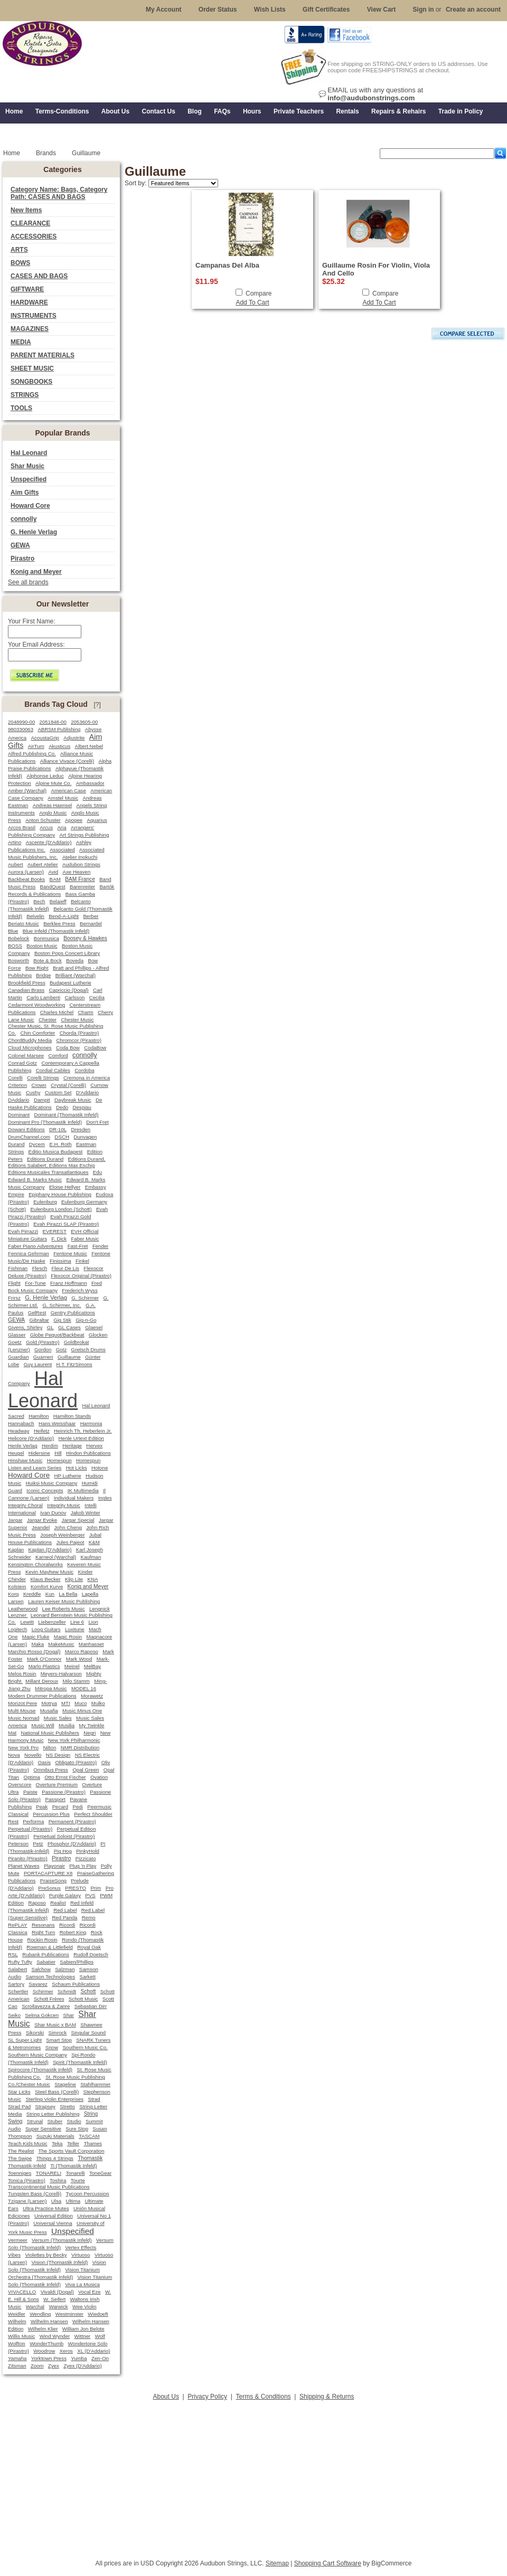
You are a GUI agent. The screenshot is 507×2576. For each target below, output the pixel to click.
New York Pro (23, 1747)
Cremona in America (86, 1078)
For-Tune (35, 1283)
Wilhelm (17, 2321)
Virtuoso (80, 2255)
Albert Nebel (89, 746)
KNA (92, 1579)
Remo (89, 1917)
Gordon (42, 1349)
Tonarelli (74, 2173)
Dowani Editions (26, 1129)
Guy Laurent (38, 1364)
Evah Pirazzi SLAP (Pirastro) (66, 1224)
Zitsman (17, 2366)
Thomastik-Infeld (27, 2165)
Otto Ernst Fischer (65, 1777)
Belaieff (58, 901)
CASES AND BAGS (39, 276)
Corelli (15, 1078)
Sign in (423, 9)
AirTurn (36, 746)
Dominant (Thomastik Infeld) (66, 1114)
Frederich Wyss (79, 1290)
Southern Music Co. (84, 2047)
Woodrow (44, 2351)
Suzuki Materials (55, 2136)
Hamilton (39, 1416)
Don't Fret (97, 1122)
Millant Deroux (41, 1681)
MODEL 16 (83, 1688)
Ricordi (67, 1925)
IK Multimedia (83, 1490)
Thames (92, 2143)
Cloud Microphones (30, 1047)
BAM (55, 879)
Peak (42, 1807)
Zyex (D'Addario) (82, 2366)
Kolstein (17, 1586)
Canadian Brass (26, 990)
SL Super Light (25, 2040)
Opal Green (85, 1770)
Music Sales (58, 1718)
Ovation (99, 1777)
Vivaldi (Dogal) (57, 2292)
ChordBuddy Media (30, 1040)
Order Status (218, 9)
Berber (90, 916)
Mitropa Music (51, 1688)
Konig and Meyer (36, 571)
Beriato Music (23, 923)
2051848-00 (53, 722)
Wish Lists (270, 9)
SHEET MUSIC (32, 368)
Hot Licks (76, 1468)
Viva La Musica (82, 2284)
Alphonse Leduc (45, 776)
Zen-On (100, 2358)
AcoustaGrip (45, 738)
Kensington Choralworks (35, 1564)
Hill (58, 1453)
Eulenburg (45, 1202)
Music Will (42, 1725)
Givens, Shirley (25, 1327)
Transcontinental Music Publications (49, 2187)
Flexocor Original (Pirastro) (81, 1275)
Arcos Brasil (21, 827)
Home (11, 153)
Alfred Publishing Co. (32, 753)
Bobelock (18, 938)
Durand (16, 1144)
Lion (93, 1622)
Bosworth (18, 960)
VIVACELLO (22, 2292)
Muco (80, 1703)
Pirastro (22, 558)
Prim (95, 1888)
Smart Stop (59, 2040)
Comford (58, 1055)
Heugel (16, 1453)
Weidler (16, 2314)
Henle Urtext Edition (81, 1438)
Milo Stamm (76, 1681)
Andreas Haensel (52, 805)
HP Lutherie (67, 1476)
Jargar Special (78, 1520)
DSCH (61, 1137)
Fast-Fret (78, 1246)
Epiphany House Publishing (60, 1194)
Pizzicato (86, 1858)
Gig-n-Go (86, 1320)
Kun (49, 1594)
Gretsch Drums (88, 1349)
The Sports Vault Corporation (72, 2151)
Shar (68, 2015)
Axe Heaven (76, 872)
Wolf (100, 2336)
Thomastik (90, 2158)
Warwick (58, 2306)
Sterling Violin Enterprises (54, 2099)
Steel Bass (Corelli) (57, 2092)
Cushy (33, 1092)
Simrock (58, 2032)
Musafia (49, 1710)
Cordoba (84, 1070)
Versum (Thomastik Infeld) (61, 2240)
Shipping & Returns (326, 2396)
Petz (38, 1843)
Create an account (473, 9)
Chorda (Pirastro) (79, 1033)
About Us (166, 2396)
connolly (23, 519)
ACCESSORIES (34, 236)
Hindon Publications (88, 1453)
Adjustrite (73, 738)
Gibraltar (39, 1320)
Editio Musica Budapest (56, 1151)
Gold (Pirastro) (42, 1342)
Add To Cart (252, 302)
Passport (55, 1799)
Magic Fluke (36, 1637)
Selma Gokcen (42, 2015)
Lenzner (18, 1615)
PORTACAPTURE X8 (48, 1873)
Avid (53, 872)
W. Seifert (54, 2299)
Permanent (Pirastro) (72, 1821)
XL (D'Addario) (93, 2351)
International (22, 1513)
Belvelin (35, 916)
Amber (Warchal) (27, 790)
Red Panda (64, 1917)
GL (50, 1327)
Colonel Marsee (26, 1055)
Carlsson (74, 997)
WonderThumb (46, 2343)
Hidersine (39, 1453)
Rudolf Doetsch (90, 1954)
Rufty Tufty (20, 1962)
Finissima (60, 1261)
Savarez (38, 1984)
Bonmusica (46, 938)
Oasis (44, 1762)
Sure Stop (76, 2129)
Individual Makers (74, 1498)
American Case (68, 790)
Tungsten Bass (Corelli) (34, 2193)
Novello (32, 1755)
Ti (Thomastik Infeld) (73, 2165)
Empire (16, 1194)
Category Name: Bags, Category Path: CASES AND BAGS (59, 193)
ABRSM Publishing (58, 729)
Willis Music (21, 2336)
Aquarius (97, 820)
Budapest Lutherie (70, 983)
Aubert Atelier (42, 864)
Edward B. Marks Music (35, 1179)
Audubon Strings (81, 864)
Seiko (14, 2015)
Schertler (18, 1991)
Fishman (17, 1268)
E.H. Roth (60, 1144)
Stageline (65, 2084)
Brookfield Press (26, 983)
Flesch (40, 1268)
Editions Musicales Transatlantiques (48, 1172)
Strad (94, 2099)
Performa (33, 1821)
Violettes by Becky (46, 2255)
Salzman (64, 1969)
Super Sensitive (43, 2129)
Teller (73, 2143)
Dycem (37, 1144)
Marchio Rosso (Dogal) (34, 1651)
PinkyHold (87, 1851)
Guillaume (69, 1357)
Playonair (54, 1866)
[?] (96, 704)
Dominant (19, 1114)
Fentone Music (70, 1253)
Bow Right (37, 968)
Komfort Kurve (47, 1586)
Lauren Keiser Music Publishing (64, 1601)
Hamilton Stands (72, 1416)
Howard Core (30, 505)
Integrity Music (63, 1505)
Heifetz (42, 1431)
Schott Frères (49, 1999)
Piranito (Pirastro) (28, 1858)
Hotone (99, 1468)
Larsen (16, 1601)
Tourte (78, 2180)
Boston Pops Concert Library (67, 953)
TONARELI (48, 2173)
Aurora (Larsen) (26, 872)
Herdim (50, 1445)
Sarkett (88, 1977)
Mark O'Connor (44, 1659)
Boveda (74, 960)
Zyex (53, 2366)
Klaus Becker (45, 1579)
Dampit (42, 1100)
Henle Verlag (22, 1445)
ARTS (19, 249)
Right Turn (43, 1932)
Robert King (73, 1932)
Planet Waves (24, 1866)
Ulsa (56, 2201)
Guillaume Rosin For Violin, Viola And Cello (376, 269)
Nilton (49, 1747)
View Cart (381, 9)
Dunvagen (85, 1137)
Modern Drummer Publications (42, 1696)
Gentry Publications (73, 1312)
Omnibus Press (50, 1770)
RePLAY (17, 1925)
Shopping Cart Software (327, 2563)
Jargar (15, 1520)
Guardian (18, 1357)
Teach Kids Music (28, 2143)
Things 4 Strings (54, 2158)
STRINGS (25, 395)
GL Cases (69, 1327)
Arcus (46, 827)
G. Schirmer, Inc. (61, 1305)
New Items (26, 210)
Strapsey (45, 2106)
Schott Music (83, 1999)
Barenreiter (82, 886)
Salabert (17, 1969)
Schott (88, 1991)
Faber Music (85, 1239)
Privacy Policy (207, 2396)
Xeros (66, 2351)
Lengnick (99, 1609)
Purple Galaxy (65, 1895)
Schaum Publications (76, 1984)
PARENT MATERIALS (42, 355)
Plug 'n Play (82, 1866)
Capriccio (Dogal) (69, 990)
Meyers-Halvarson (61, 1674)
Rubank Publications (45, 1954)
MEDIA (21, 342)
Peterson (18, 1843)
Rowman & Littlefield (49, 1947)
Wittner (82, 2336)
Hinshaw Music (25, 1460)
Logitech (17, 1629)
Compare (258, 293)
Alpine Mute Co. (53, 783)
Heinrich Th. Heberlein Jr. (82, 1431)
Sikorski (35, 2032)
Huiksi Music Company (52, 1483)
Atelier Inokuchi (79, 857)
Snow (51, 2047)
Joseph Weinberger (62, 1535)
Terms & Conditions (263, 2396)
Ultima (73, 2201)
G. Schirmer (85, 1298)
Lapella (90, 1594)
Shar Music (27, 466)
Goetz (15, 1342)
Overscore (19, 1784)
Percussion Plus (51, 1814)
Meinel (72, 1666)
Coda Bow (68, 1047)
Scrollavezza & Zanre (46, 2006)
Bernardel (91, 923)
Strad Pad (19, 2106)
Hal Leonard (29, 453)
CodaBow (95, 1047)
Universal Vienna (52, 2223)
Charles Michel (56, 1012)
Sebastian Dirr (90, 2006)
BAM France (80, 879)
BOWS (20, 263)
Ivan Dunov (53, 1513)
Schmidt (67, 1991)
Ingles (105, 1498)
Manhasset (91, 1644)
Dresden (80, 1129)
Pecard (60, 1807)
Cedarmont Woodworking (36, 1005)
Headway (19, 1431)
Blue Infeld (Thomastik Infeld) (56, 931)
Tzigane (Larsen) (27, 2201)
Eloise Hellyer (64, 1187)
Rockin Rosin (42, 1940)
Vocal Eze (89, 2292)
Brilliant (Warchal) (75, 975)
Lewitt (26, 1622)
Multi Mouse (21, 1710)
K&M (94, 1542)
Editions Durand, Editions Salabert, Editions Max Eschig (57, 1162)
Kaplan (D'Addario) (50, 1549)
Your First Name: (31, 621)
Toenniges (19, 2173)
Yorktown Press (49, 2358)
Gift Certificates (326, 9)
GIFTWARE (27, 289)
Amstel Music (63, 798)
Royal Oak (89, 1947)
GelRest (37, 1312)
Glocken (98, 1335)
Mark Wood (79, 1659)
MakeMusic (61, 1644)
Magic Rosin (68, 1637)
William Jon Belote (83, 2329)
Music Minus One (82, 1710)
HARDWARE (29, 302)
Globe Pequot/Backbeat (57, 1335)
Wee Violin (84, 2306)
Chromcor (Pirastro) (79, 1040)
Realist (57, 1903)
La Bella (68, 1594)
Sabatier (45, 1962)
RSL (13, 1954)
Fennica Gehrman (28, 1253)
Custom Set (58, 1092)
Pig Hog (63, 1851)
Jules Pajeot (70, 1542)
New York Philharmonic (74, 1740)
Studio (74, 2121)
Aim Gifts (25, 492)
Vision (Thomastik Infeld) (60, 2262)
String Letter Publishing (53, 2114)
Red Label (65, 1910)
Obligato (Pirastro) (76, 1762)
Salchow (41, 1969)
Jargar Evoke (42, 1520)
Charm (85, 1012)
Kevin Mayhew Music (49, 1572)
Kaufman (90, 1557)
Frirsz (14, 1298)
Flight (14, 1283)
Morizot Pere (22, 1703)
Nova (14, 1755)
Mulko (98, 1703)
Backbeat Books (26, 879)
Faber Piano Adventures (35, 1246)
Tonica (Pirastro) (26, 2180)
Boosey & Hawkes (85, 938)
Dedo (62, 1107)
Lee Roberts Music (63, 1609)
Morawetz (92, 1696)
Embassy (95, 1187)
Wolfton (16, 2343)
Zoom (37, 2366)
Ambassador (90, 783)
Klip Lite (74, 1579)
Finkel (82, 1261)
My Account (164, 9)
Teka (57, 2143)
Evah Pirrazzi (23, 1231)
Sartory (16, 1984)
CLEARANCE (30, 223)
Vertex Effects (80, 2247)
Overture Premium (57, 1784)
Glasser (16, 1335)
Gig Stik (62, 1320)
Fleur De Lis (65, 1268)
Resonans (43, 1925)
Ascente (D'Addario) (49, 842)
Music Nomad (23, 1718)
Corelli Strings (43, 1078)
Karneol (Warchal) (55, 1557)
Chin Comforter (37, 1033)
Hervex (94, 1445)
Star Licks (19, 2092)
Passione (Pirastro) (64, 1792)
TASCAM (89, 2136)
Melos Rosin (22, 1674)
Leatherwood (22, 1609)
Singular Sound (88, 2032)
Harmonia (91, 1423)
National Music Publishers (50, 1733)
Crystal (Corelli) (68, 1085)
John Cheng (67, 1527)
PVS (90, 1895)
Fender (100, 1246)
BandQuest (52, 886)
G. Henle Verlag (34, 532)
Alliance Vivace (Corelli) (67, 761)
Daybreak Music (72, 1100)
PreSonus (49, 1888)
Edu (97, 1172)
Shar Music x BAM (55, 2025)
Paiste (30, 1792)
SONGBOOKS (31, 381)
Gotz (61, 1349)
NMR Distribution (80, 1747)
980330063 (20, 729)
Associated (62, 850)
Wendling (40, 2314)
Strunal (35, 2121)
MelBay (92, 1666)
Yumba (79, 2358)
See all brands (28, 582)
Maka (38, 1644)
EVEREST (55, 1231)
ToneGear (100, 2173)
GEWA (20, 545)
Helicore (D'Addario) (31, 1438)
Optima (32, 1777)
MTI (65, 1703)
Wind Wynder (55, 2336)
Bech (39, 901)
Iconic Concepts (44, 1490)
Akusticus (59, 746)
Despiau (82, 1107)
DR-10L (58, 1129)
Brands (46, 153)
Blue (13, 931)
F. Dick (59, 1239)
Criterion (17, 1085)
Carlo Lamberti (43, 997)
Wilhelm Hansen (49, 2321)
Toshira (58, 2180)
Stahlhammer (95, 2084)
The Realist (21, 2151)
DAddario (19, 1100)
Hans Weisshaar (57, 1423)
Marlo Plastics (44, 1666)
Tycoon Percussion (87, 2193)
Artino (14, 842)
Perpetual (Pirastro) (30, 1829)
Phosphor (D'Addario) (72, 1843)
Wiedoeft (98, 2314)
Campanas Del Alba (227, 265)
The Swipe (20, 2158)
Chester (48, 1019)
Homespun (59, 1460)
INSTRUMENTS (34, 315)
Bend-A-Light (64, 916)
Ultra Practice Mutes (46, 2208)
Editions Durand (45, 1159)
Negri (89, 1733)
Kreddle (32, 1594)
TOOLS (21, 408)
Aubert (15, 864)
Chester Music (77, 1019)
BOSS (15, 946)
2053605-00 (84, 722)
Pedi (77, 1807)
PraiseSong (53, 1880)
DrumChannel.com (29, 1137)
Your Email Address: (36, 644)
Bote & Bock (47, 960)
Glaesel (93, 1327)
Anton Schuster (42, 820)
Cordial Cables (53, 1070)
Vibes (14, 2255)
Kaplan (16, 1549)
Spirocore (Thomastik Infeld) (40, 2069)
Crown (39, 1085)
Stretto (67, 2106)
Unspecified (28, 479)
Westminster (69, 2314)
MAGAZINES (30, 329)
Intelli (90, 1505)
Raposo (37, 1903)
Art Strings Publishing (84, 835)
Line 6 (77, 1622)
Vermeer (17, 2240)
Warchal (35, 2306)
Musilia (66, 1725)
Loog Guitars (46, 1629)
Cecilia (97, 997)
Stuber (55, 2121)
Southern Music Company (37, 2055)
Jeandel (41, 1527)
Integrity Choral (25, 1505)
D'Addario (87, 1092)
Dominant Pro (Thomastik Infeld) (45, 1122)
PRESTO (75, 1888)
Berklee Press (59, 923)
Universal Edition (53, 2216)
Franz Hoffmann (68, 1283)
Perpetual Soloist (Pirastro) (64, 1836)
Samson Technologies (50, 1977)
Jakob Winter (85, 1513)
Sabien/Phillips (76, 1962)
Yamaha (17, 2358)
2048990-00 (21, 722)
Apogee (73, 820)
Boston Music (41, 946)
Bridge (43, 975)
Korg (13, 1594)
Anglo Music (53, 813)
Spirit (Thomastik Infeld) (80, 2062)
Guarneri (43, 1357)
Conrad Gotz (22, 1063)
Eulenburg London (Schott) (60, 1209)
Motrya (49, 1703)
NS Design (58, 1755)
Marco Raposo (81, 1651)
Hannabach (21, 1423)
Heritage (72, 1445)
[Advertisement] (253, 2477)
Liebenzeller (51, 1622)
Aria (61, 827)
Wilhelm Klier (43, 2329)
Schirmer (43, 1991)
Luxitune (74, 1629)
